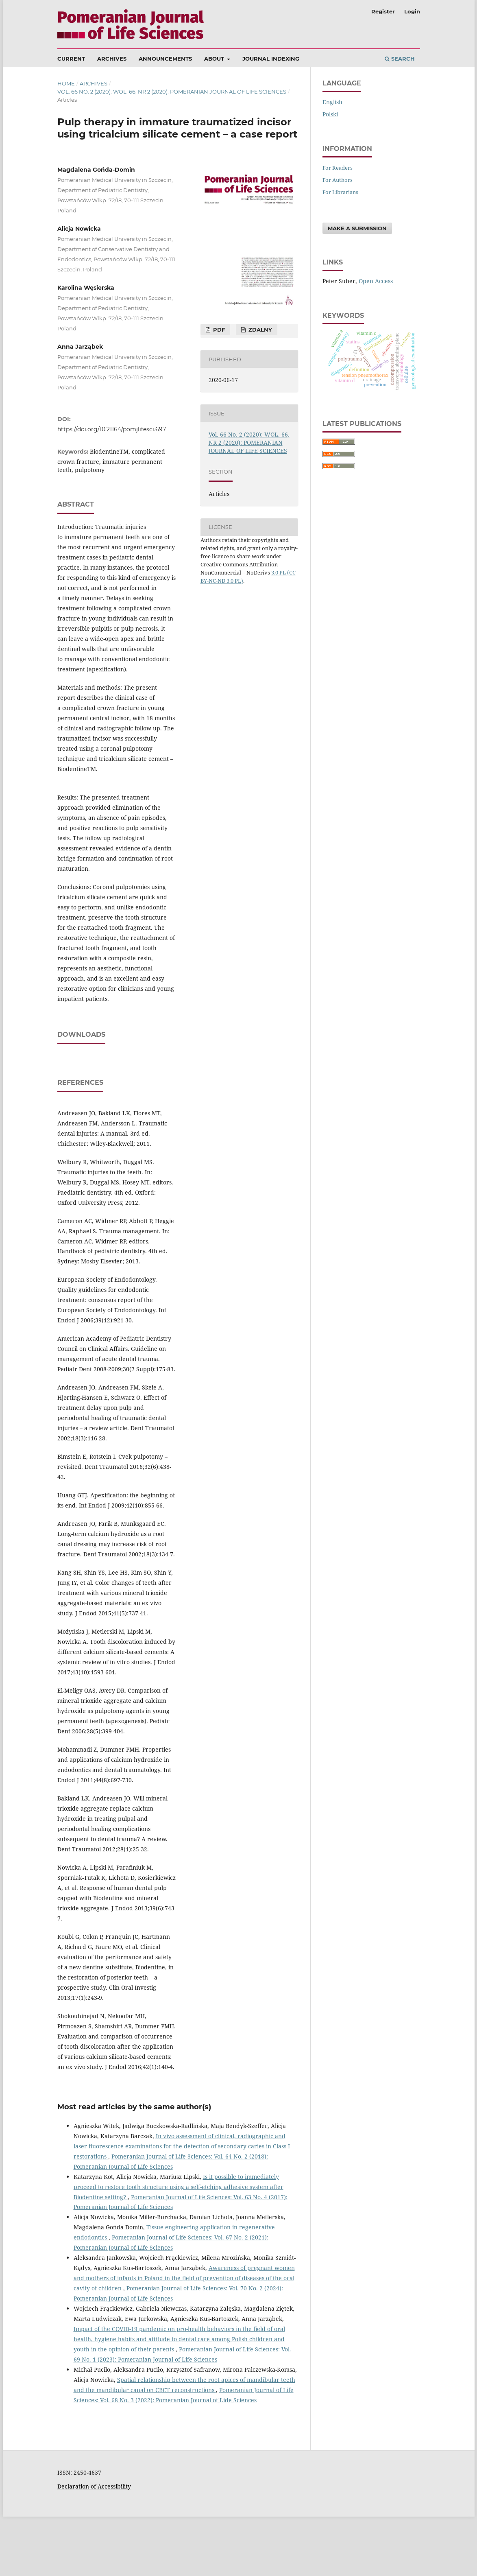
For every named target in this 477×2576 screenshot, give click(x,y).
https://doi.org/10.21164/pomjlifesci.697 (111, 429)
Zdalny (259, 329)
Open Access (376, 281)
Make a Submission (357, 228)
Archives (111, 58)
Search (400, 58)
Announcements (165, 58)
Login (412, 11)
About (215, 58)
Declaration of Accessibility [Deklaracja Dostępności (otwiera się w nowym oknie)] (94, 2546)
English (332, 102)
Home (66, 83)
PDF (218, 329)
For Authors (337, 180)
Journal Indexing (270, 58)
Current (71, 58)
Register (383, 11)
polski (330, 114)
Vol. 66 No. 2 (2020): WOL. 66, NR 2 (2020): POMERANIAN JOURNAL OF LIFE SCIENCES (171, 91)
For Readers (337, 167)
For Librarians (340, 192)
